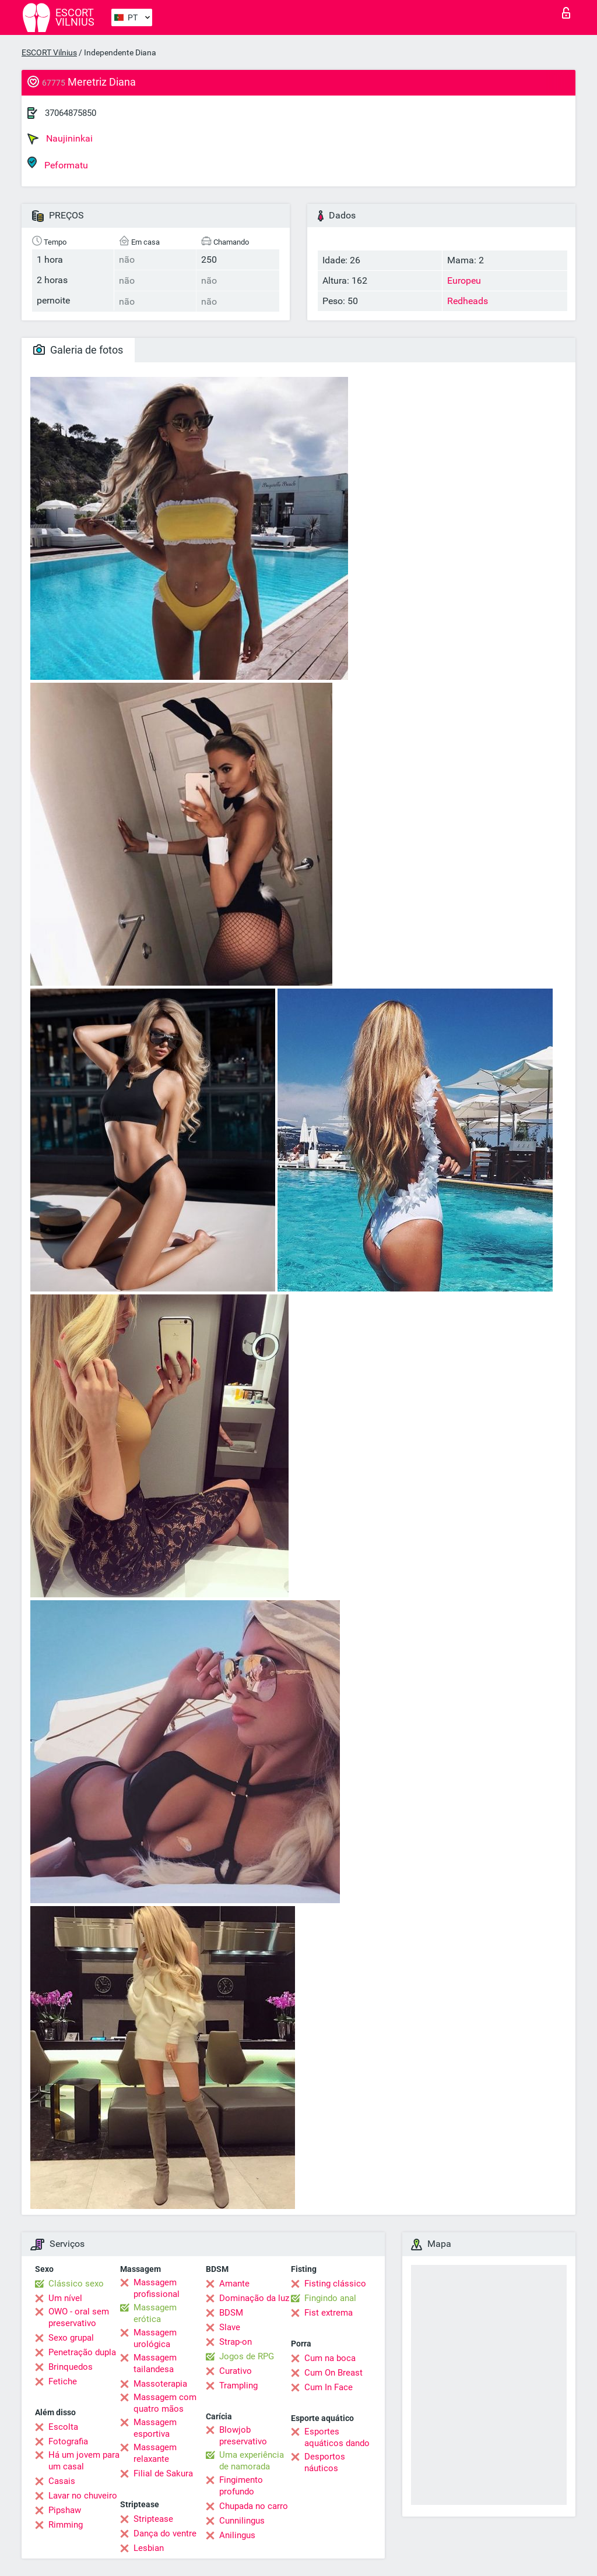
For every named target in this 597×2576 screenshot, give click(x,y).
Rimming (65, 2524)
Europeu (464, 280)
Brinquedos (70, 2367)
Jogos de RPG (246, 2356)
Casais (61, 2481)
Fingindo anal (330, 2298)
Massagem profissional (157, 2288)
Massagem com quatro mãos (165, 2403)
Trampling (238, 2385)
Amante (234, 2283)
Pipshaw (64, 2510)
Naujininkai (60, 138)
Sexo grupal (71, 2337)
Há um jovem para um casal (84, 2461)
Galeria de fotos (78, 350)
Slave (229, 2327)
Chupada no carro (253, 2506)
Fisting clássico (335, 2283)
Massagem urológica (155, 2338)
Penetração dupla (82, 2352)
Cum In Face (328, 2387)
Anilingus (237, 2535)
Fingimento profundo (241, 2486)
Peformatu (57, 163)
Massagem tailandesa (155, 2363)
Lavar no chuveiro (82, 2495)
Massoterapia (160, 2384)
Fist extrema (328, 2312)
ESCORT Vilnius (49, 52)
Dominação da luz (254, 2298)
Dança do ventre (165, 2533)
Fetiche (62, 2381)
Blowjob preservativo (243, 2436)
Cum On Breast (333, 2372)
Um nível (65, 2298)
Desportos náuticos (324, 2462)
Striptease (153, 2519)
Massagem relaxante (155, 2453)
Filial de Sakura (163, 2473)
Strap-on (235, 2342)
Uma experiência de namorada (251, 2461)
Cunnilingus (242, 2520)
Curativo (235, 2371)
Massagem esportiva (155, 2428)
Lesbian (149, 2548)
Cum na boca (330, 2358)
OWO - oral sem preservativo (78, 2317)
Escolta (63, 2427)
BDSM (231, 2312)
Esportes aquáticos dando (337, 2437)
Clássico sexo (76, 2283)
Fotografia (68, 2441)
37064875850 (70, 113)
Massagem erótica (155, 2313)
